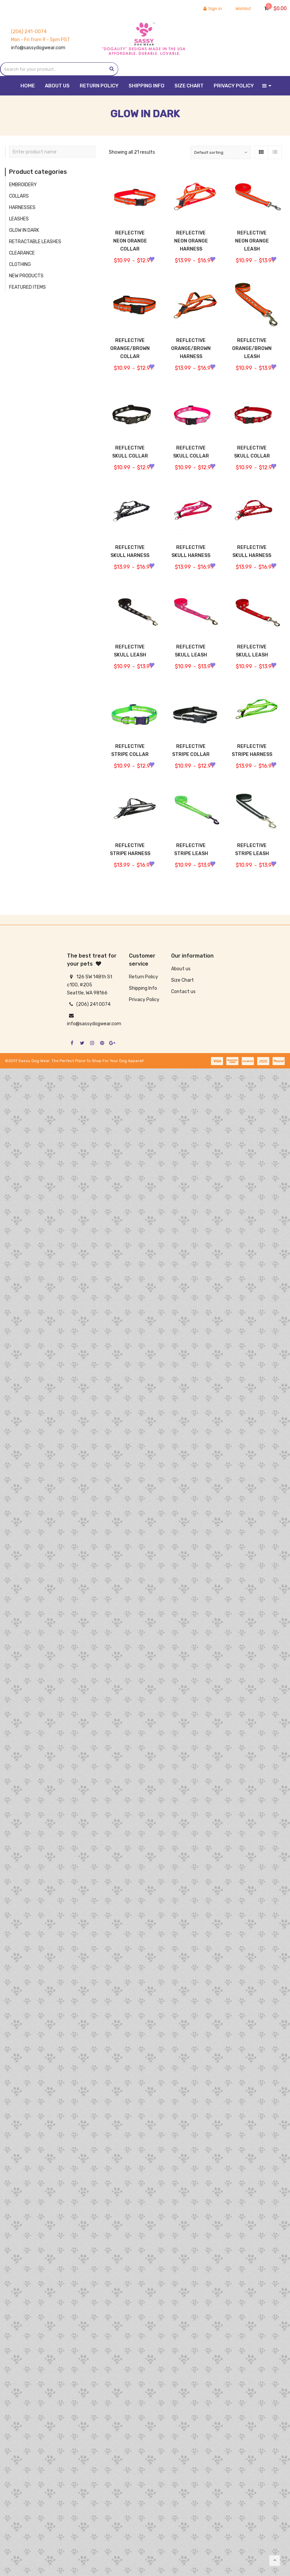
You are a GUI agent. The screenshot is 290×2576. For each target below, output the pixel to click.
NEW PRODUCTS (26, 276)
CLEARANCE (22, 253)
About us (181, 969)
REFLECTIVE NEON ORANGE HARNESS (191, 241)
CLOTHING (20, 264)
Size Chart (182, 980)
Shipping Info (143, 988)
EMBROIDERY (23, 185)
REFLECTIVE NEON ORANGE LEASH (252, 245)
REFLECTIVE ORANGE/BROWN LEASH (252, 352)
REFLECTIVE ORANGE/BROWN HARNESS (191, 352)
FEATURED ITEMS (27, 287)
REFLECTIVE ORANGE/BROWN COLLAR (130, 352)
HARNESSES (22, 207)
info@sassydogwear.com (38, 48)
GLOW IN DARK (24, 230)
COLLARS (19, 196)
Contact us (183, 991)
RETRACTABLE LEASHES (35, 242)
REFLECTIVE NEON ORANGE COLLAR (130, 241)
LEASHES (19, 219)
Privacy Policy (144, 999)
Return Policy (143, 977)
